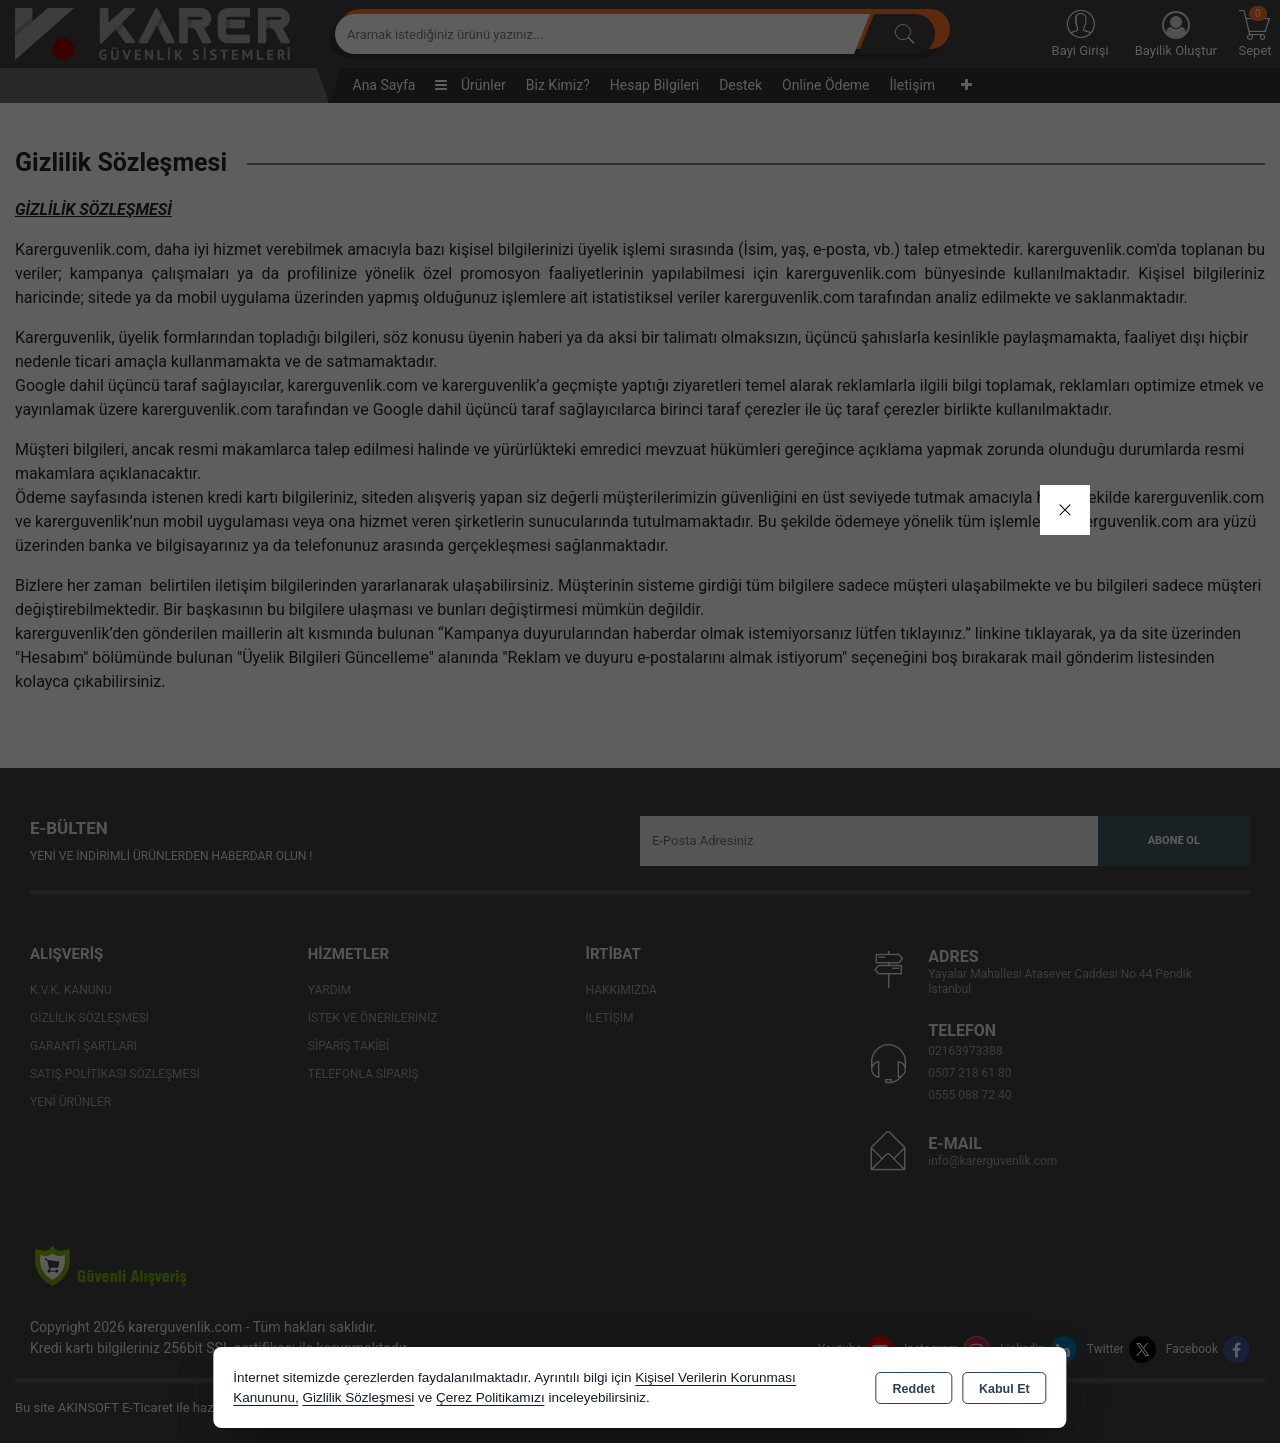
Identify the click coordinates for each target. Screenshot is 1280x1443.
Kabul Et (1004, 1389)
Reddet (914, 1389)
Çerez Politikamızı (490, 1397)
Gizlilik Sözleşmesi (358, 1397)
